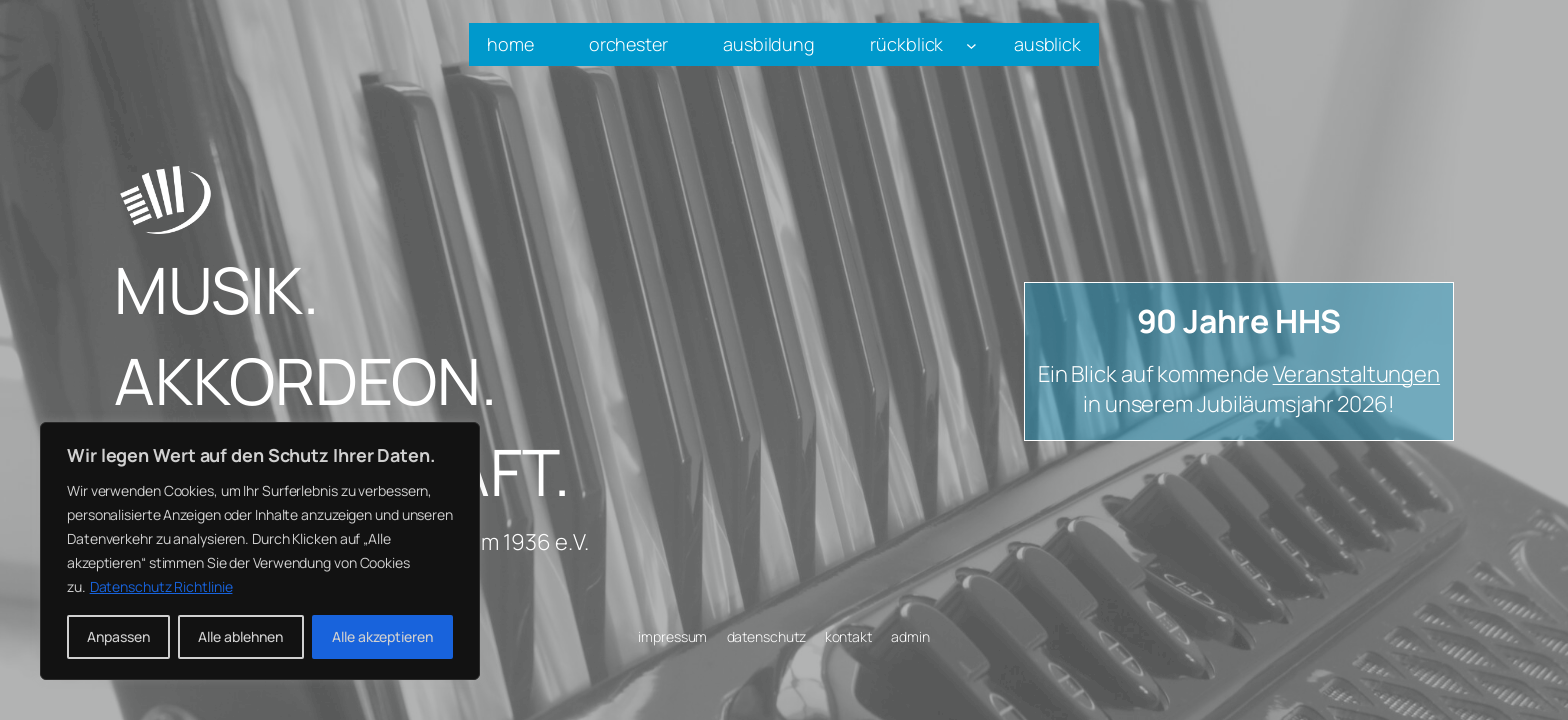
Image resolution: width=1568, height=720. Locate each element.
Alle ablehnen (240, 636)
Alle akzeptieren (382, 636)
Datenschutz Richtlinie (161, 586)
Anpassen (118, 636)
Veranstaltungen (1357, 374)
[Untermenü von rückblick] (971, 44)
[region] (260, 551)
